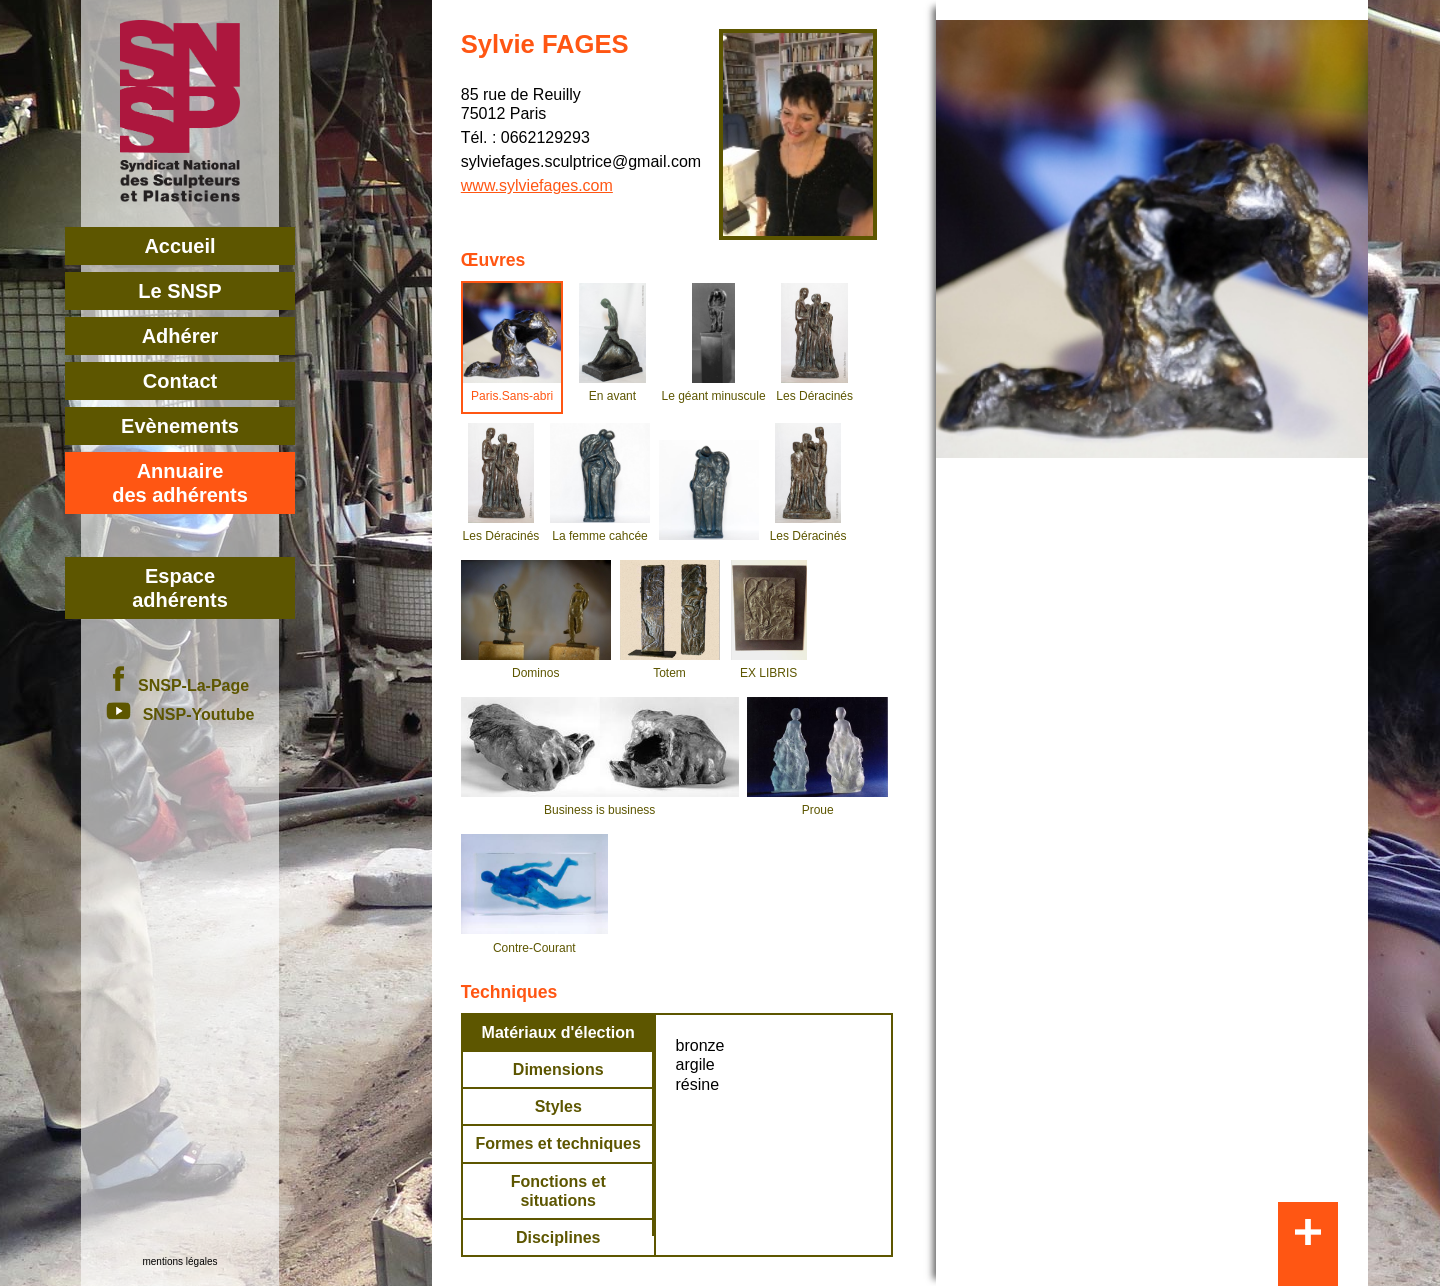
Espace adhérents (180, 588)
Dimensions (558, 1069)
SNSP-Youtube (180, 714)
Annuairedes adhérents (180, 483)
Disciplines (558, 1237)
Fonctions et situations (558, 1191)
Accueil (179, 246)
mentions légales (179, 1261)
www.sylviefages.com (537, 185)
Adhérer (180, 336)
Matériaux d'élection (558, 1032)
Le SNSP (179, 291)
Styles (558, 1106)
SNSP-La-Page (180, 685)
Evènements (180, 426)
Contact (180, 381)
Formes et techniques (558, 1143)
